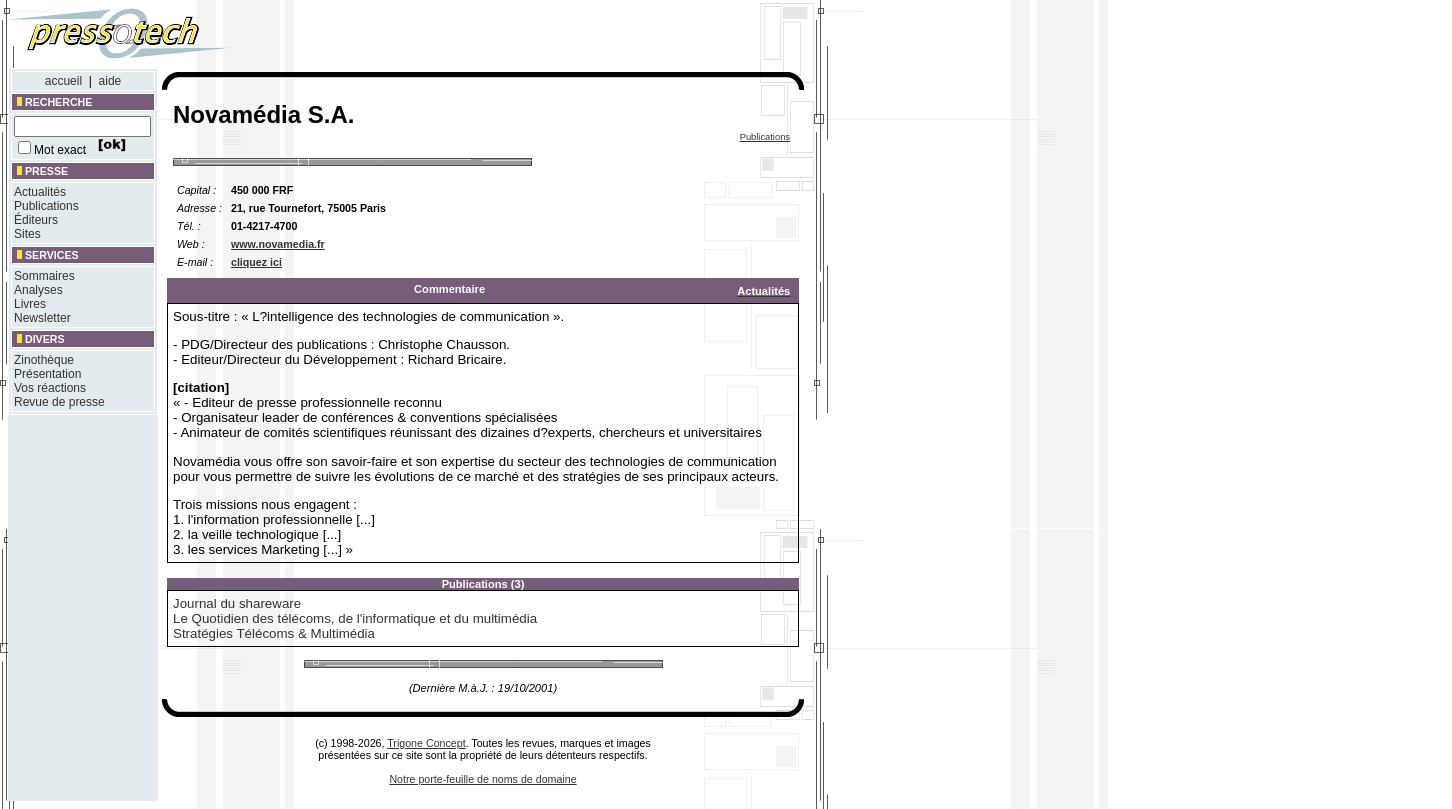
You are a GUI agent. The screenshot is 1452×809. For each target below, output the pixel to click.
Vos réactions (50, 388)
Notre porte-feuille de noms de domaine (482, 779)
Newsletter (42, 318)
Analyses (38, 290)
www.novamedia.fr (278, 244)
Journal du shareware (237, 603)
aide (110, 81)
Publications (46, 206)
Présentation (47, 374)
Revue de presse (59, 402)
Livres (30, 304)
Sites (27, 234)
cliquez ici (256, 262)
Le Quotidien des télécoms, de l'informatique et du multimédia (355, 618)
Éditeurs (36, 220)
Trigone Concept (426, 743)
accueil (63, 81)
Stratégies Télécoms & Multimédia (274, 633)
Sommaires (44, 276)
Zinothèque (44, 360)
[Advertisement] (538, 38)
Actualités (40, 192)
